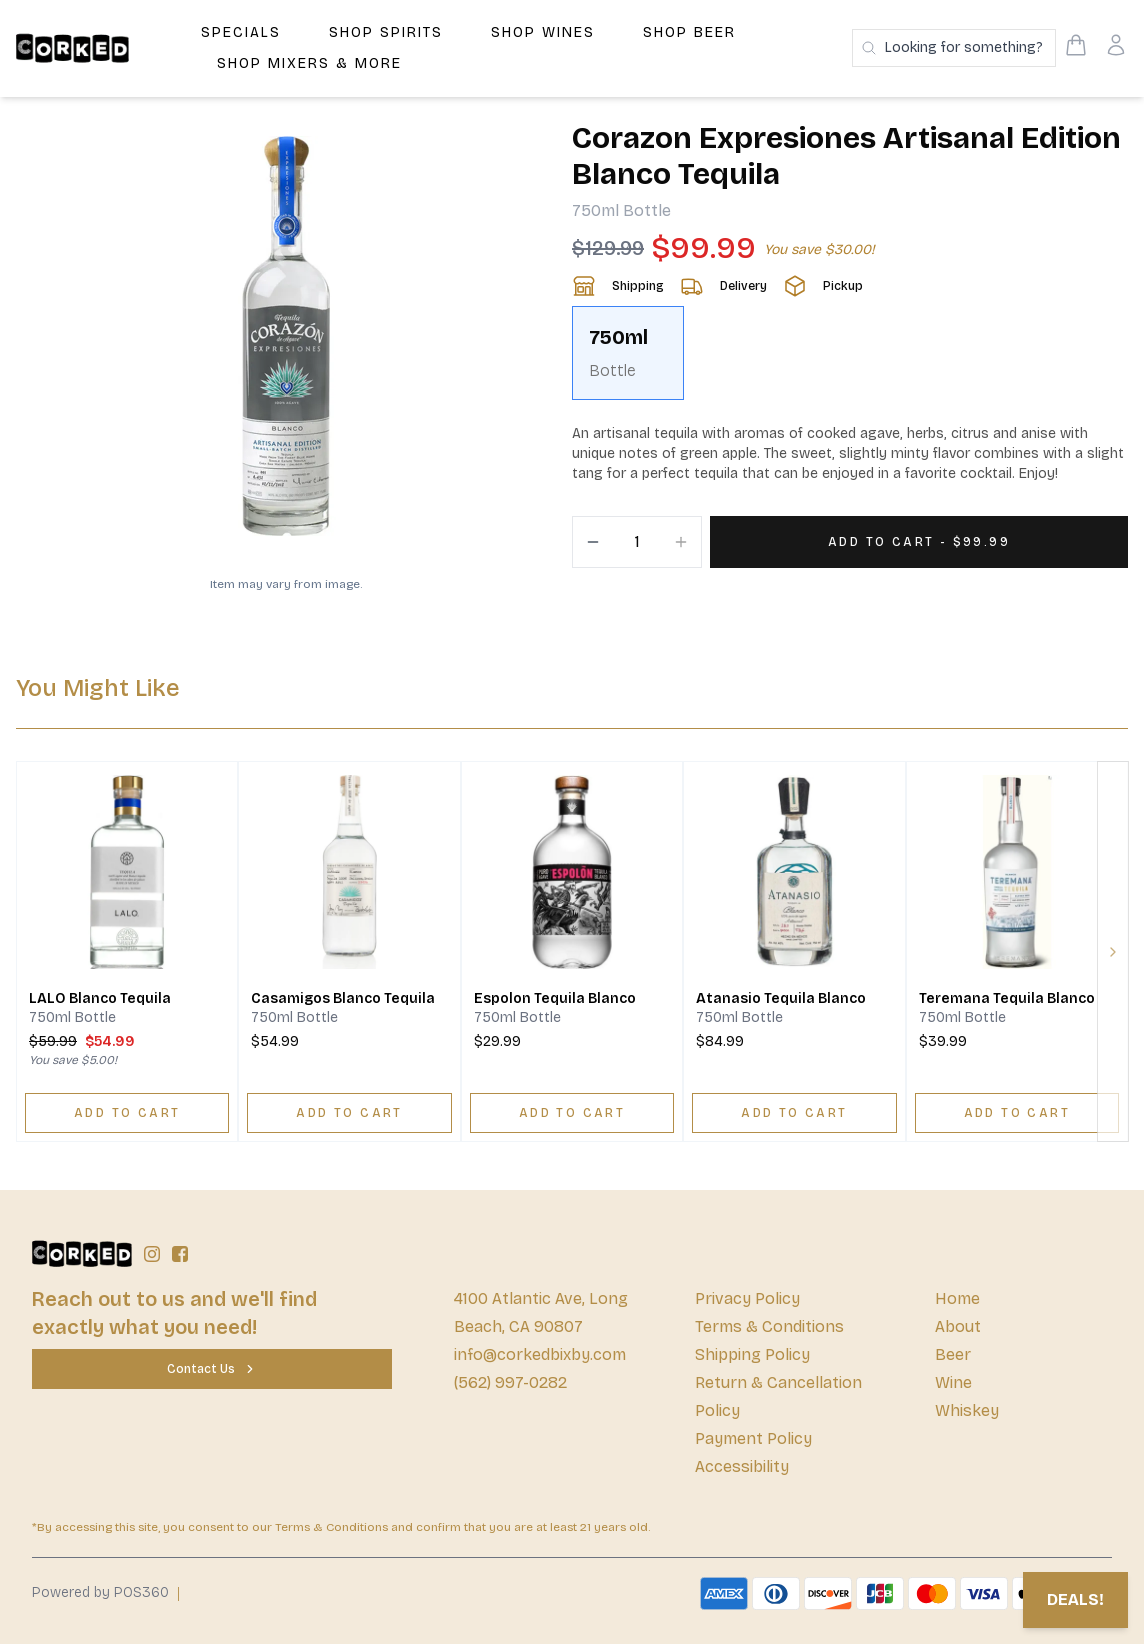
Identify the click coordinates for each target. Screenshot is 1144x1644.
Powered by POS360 (100, 1592)
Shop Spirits (386, 32)
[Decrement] (593, 542)
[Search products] (954, 48)
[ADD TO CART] (127, 1113)
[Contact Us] (212, 1369)
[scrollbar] (850, 361)
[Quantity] (637, 542)
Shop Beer (689, 32)
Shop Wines (543, 32)
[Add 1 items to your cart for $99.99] (919, 542)
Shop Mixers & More (309, 63)
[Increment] (681, 542)
